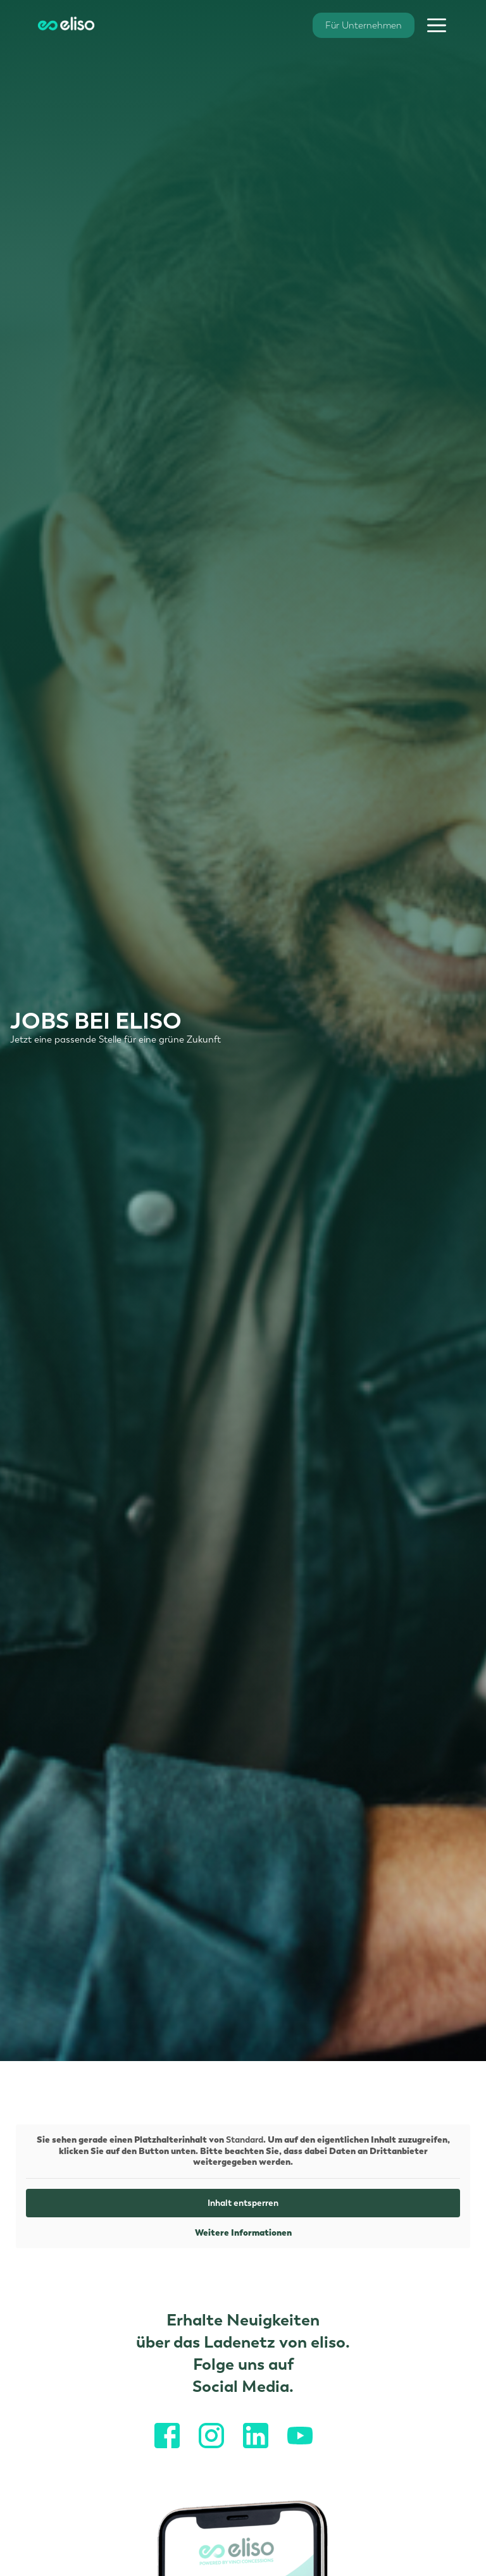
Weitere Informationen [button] (243, 2232)
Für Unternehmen (363, 25)
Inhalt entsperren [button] (243, 2202)
